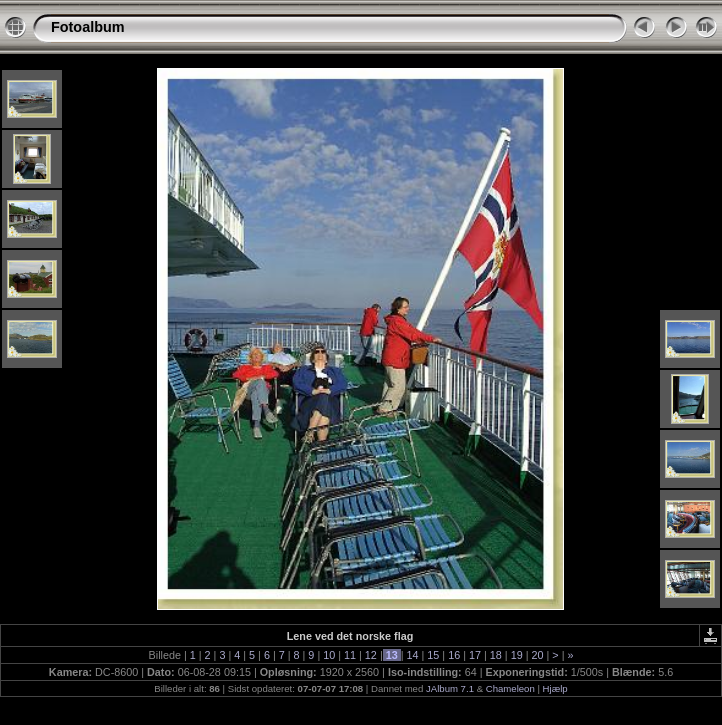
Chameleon (510, 688)
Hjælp (555, 688)
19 (517, 655)
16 (454, 655)
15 (433, 655)
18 (496, 655)
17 (475, 655)
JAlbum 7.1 (450, 688)
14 (413, 655)
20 (537, 655)
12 (371, 655)
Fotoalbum (88, 27)
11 (350, 655)
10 (329, 655)
